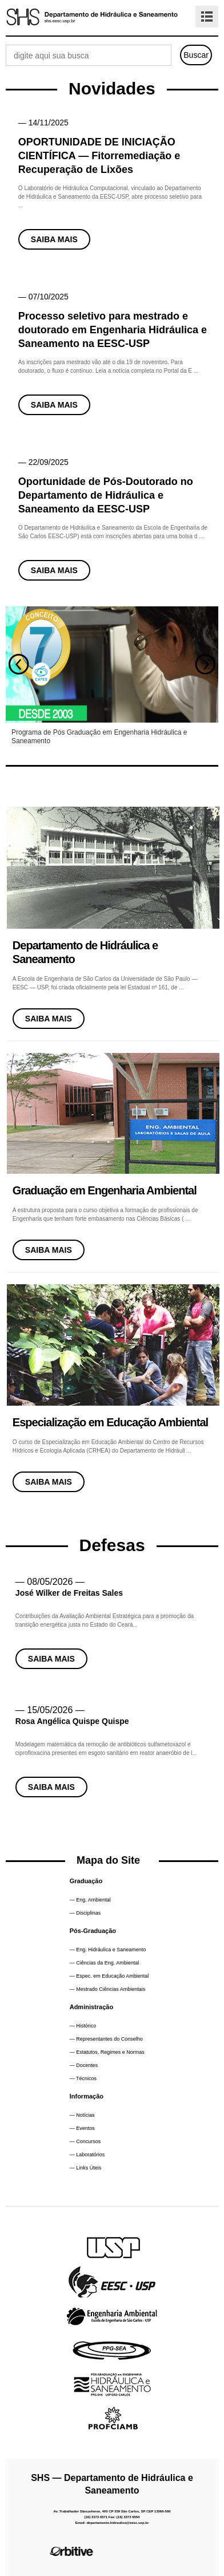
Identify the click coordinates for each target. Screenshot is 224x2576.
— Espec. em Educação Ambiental (109, 1976)
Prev (19, 664)
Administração (91, 2007)
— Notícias (82, 2115)
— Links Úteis (86, 2168)
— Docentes (84, 2065)
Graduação (86, 1881)
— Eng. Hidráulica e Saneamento (108, 1949)
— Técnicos (83, 2078)
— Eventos (82, 2128)
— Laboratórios (87, 2154)
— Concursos (85, 2141)
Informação (86, 2096)
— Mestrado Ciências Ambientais (108, 1989)
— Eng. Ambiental (90, 1900)
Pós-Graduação (93, 1931)
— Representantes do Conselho (106, 2039)
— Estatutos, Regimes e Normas (107, 2052)
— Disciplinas (85, 1913)
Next (205, 664)
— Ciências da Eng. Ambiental (104, 1963)
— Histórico (83, 2026)
